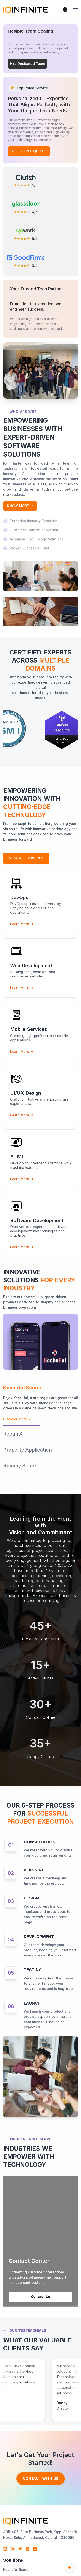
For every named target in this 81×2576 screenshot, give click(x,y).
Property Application (27, 1450)
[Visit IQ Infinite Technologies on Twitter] (20, 2549)
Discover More (15, 1419)
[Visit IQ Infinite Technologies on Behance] (27, 2549)
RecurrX (12, 1434)
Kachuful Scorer (22, 1388)
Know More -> (20, 506)
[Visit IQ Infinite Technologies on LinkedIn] (5, 2549)
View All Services (26, 858)
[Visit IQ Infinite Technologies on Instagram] (13, 2549)
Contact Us (40, 2296)
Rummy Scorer (20, 1465)
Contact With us (40, 2478)
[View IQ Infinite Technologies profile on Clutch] (35, 2549)
